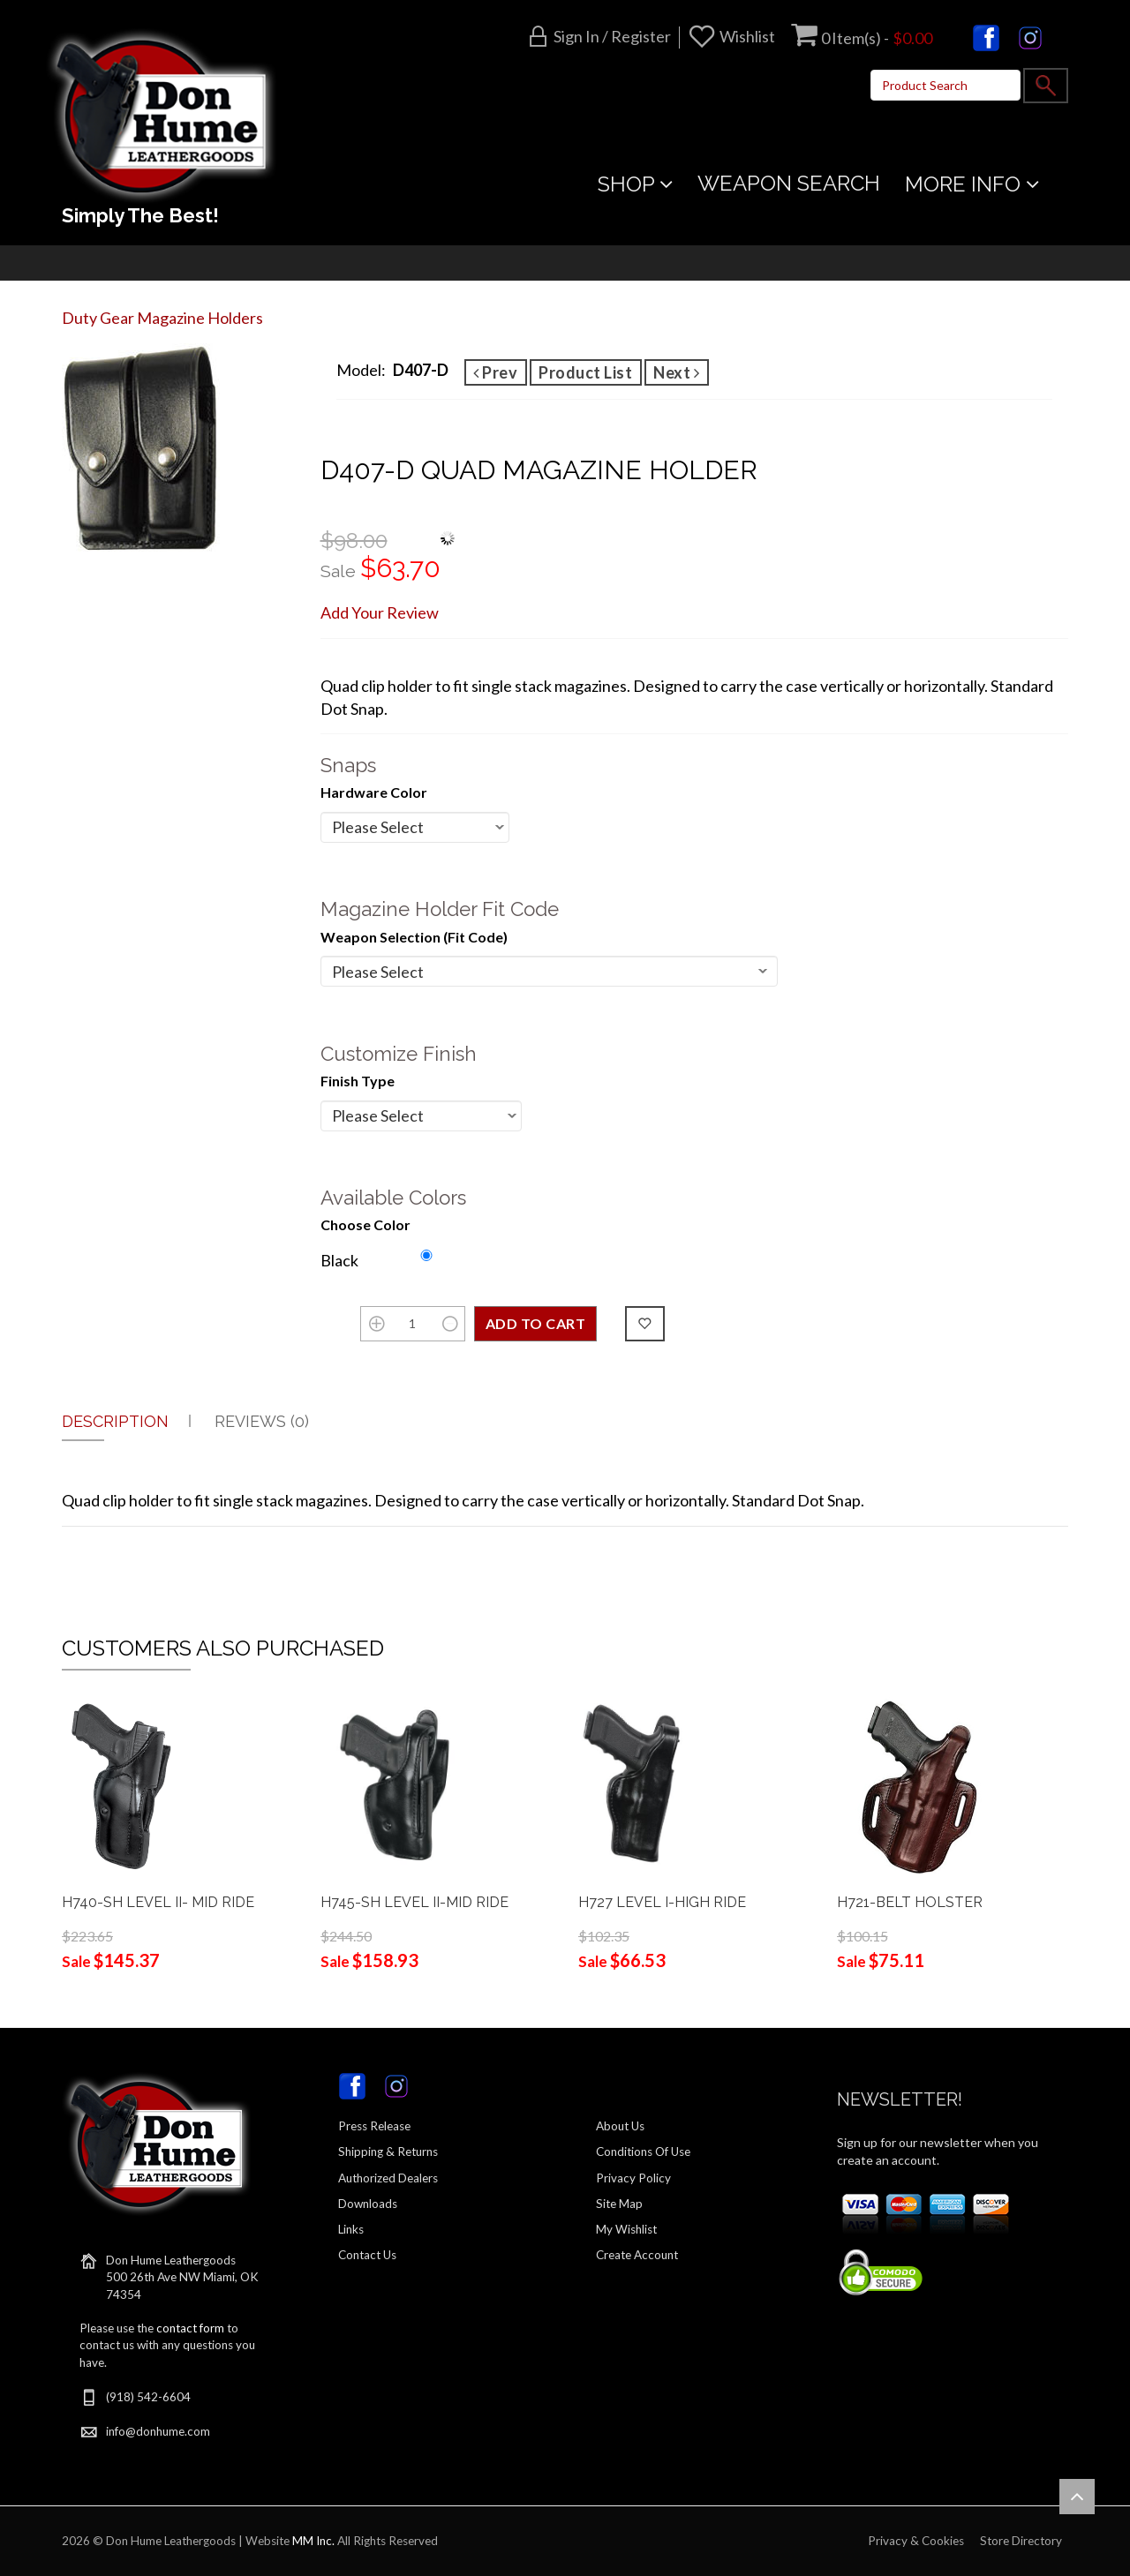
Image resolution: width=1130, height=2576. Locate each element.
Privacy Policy (633, 2178)
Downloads (367, 2204)
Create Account (637, 2255)
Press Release (374, 2126)
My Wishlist (626, 2229)
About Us (620, 2126)
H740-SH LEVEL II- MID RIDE (158, 1902)
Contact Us (367, 2255)
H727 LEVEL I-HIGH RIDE (662, 1902)
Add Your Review (379, 612)
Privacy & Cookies (916, 2541)
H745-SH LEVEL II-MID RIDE (414, 1902)
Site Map (619, 2204)
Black (339, 1260)
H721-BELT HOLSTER (910, 1902)
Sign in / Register (612, 36)
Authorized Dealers (388, 2178)
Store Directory (1021, 2541)
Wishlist (747, 36)
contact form (190, 2328)
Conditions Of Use (643, 2151)
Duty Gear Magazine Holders (162, 317)
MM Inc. (313, 2541)
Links (351, 2229)
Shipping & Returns (388, 2151)
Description (115, 1421)
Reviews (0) (262, 1421)
